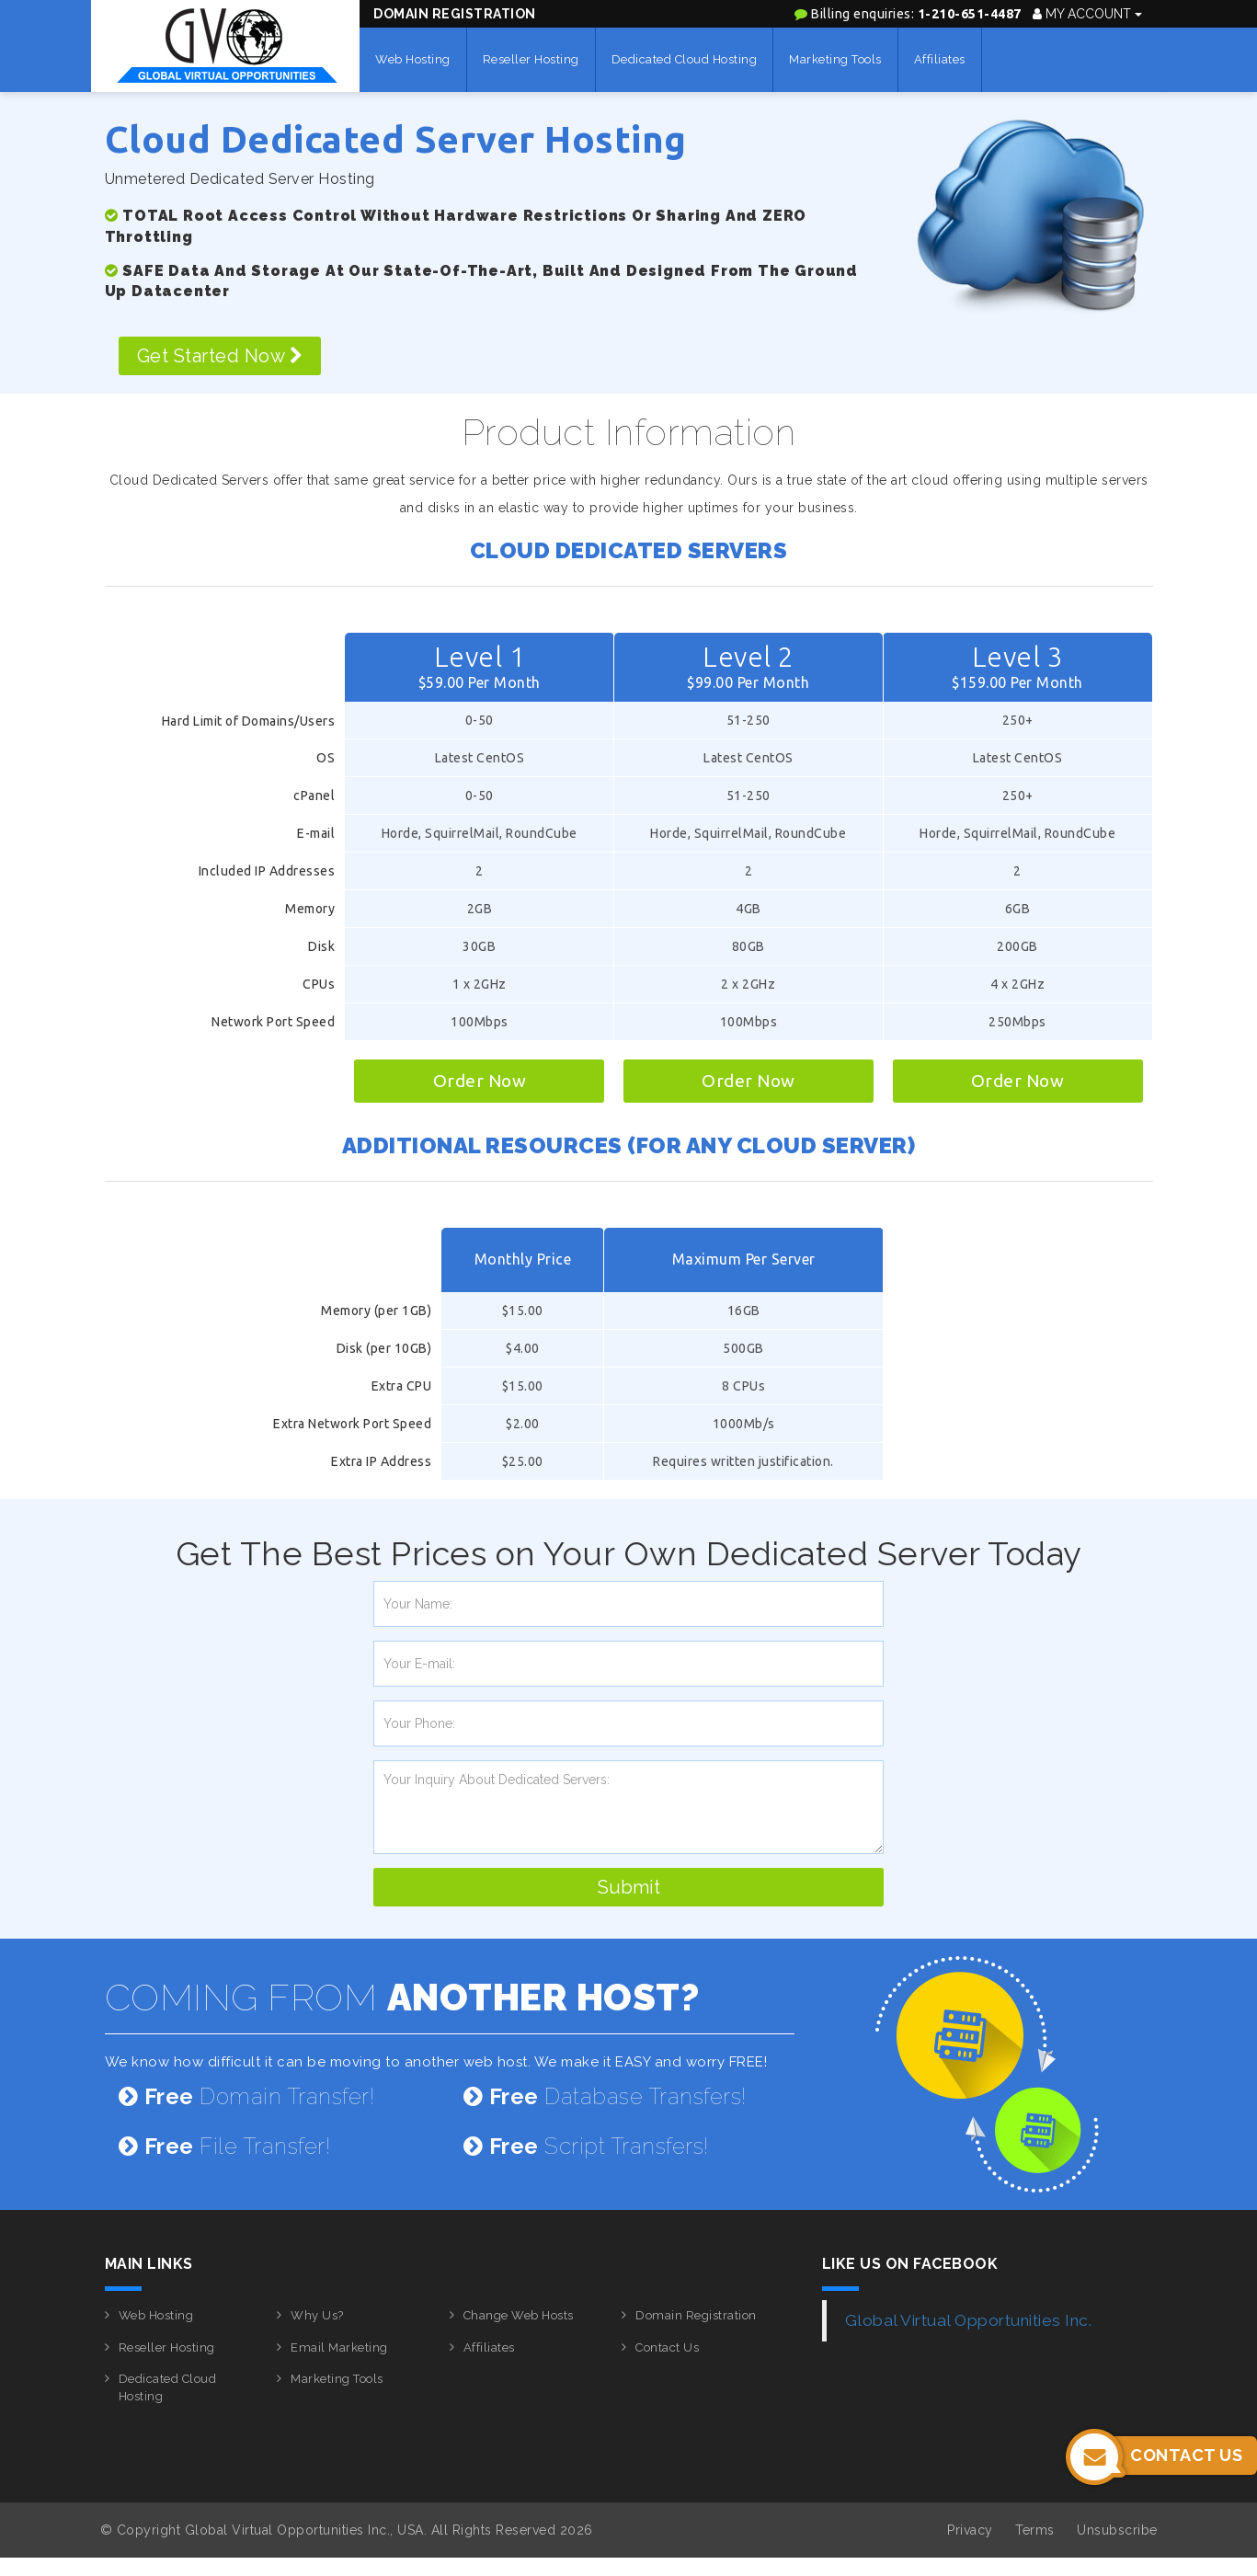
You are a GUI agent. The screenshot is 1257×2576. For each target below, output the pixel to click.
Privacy (970, 2530)
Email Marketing (339, 2347)
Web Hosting (413, 59)
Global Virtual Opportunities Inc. (968, 2320)
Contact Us (667, 2347)
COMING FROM (402, 1997)
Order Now (480, 1080)
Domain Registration (454, 13)
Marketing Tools (835, 59)
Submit (629, 1887)
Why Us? (317, 2315)
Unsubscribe (1117, 2530)
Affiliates (940, 59)
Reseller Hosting (531, 59)
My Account (1087, 13)
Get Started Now (220, 356)
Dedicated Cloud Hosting (684, 59)
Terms (1035, 2530)
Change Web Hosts (518, 2315)
